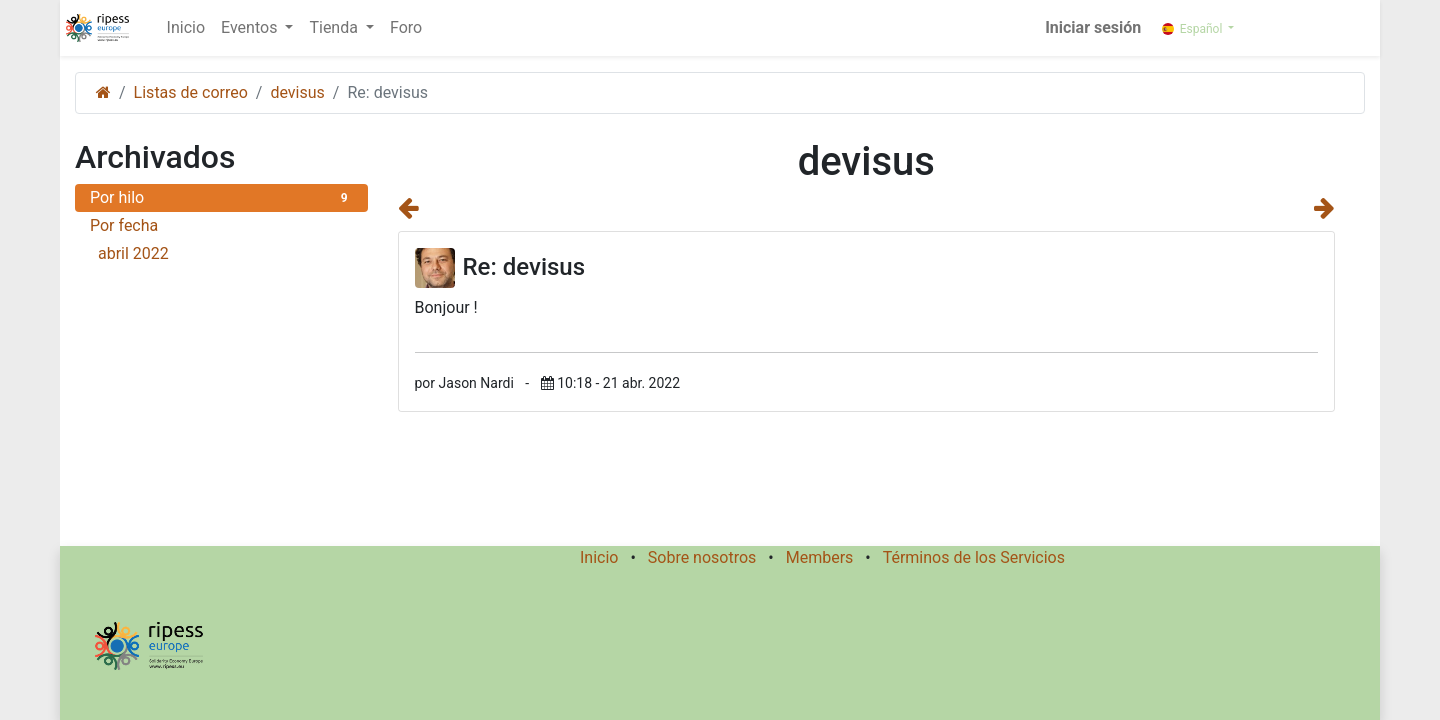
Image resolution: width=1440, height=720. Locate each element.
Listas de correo (191, 92)
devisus (297, 92)
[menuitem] (186, 28)
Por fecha (124, 225)
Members (820, 557)
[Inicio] (103, 92)
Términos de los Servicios (974, 557)
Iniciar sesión (1093, 27)
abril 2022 (225, 253)
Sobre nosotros (702, 557)
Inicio (599, 557)
